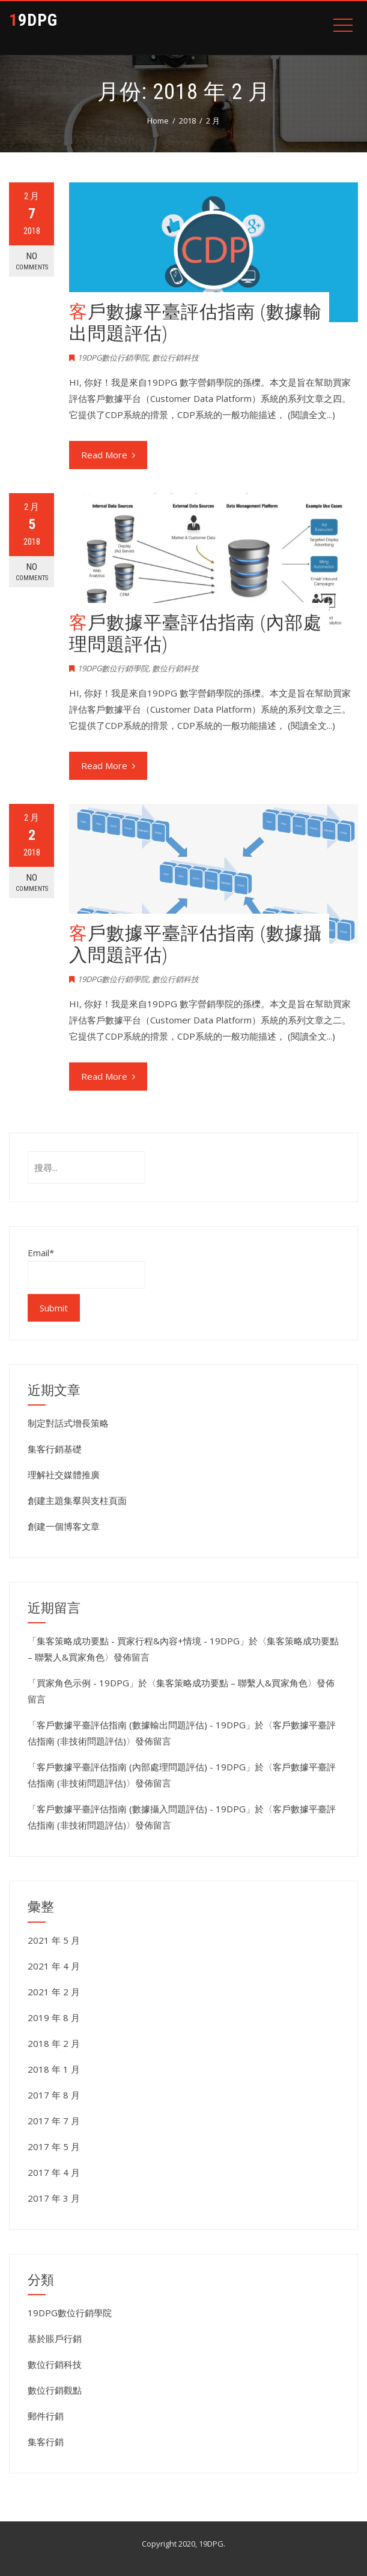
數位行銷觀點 (55, 2390)
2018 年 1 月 (54, 2069)
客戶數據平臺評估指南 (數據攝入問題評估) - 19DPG (141, 1809)
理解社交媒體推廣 (64, 1475)
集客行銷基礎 (55, 1449)
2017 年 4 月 (54, 2172)
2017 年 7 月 (54, 2121)
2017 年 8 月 (54, 2095)
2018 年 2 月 (54, 2043)
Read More (108, 455)
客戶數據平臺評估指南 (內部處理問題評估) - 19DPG (141, 1767)
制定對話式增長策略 (68, 1423)
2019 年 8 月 (54, 2017)
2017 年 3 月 (54, 2198)
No (31, 261)
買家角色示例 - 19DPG (83, 1683)
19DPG (33, 20)
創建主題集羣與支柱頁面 (77, 1500)
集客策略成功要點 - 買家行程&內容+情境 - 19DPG (138, 1641)
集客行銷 (46, 2442)
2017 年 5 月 (54, 2146)
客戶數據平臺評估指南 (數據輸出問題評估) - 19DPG (141, 1725)
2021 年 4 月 (54, 1966)
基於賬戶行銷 (55, 2338)
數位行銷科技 (175, 357)
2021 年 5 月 (54, 1940)
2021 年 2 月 (54, 1992)
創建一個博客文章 (64, 1526)
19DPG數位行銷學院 (112, 357)
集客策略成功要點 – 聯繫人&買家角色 (232, 1683)
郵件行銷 (46, 2416)
